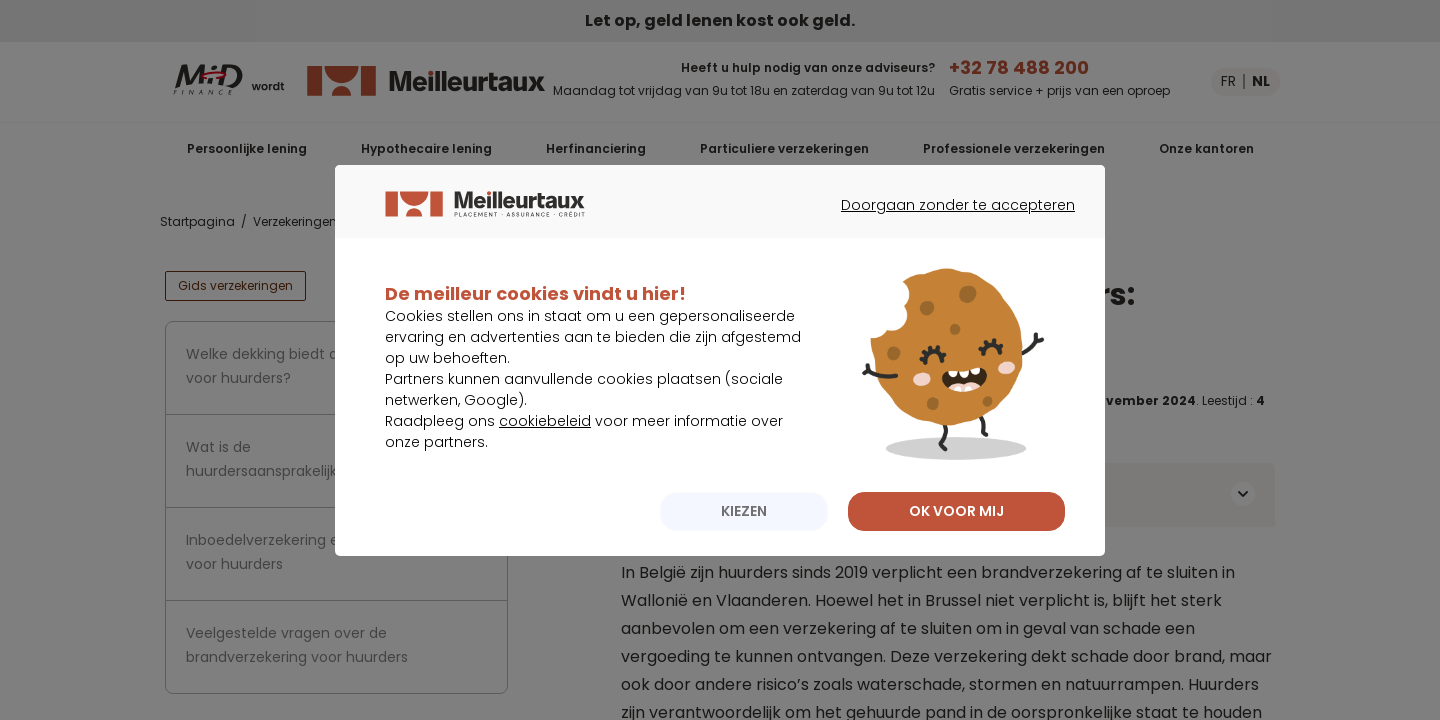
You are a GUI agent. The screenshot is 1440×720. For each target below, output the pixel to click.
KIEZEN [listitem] (744, 551)
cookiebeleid (545, 461)
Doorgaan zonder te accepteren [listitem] (946, 263)
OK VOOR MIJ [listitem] (956, 551)
